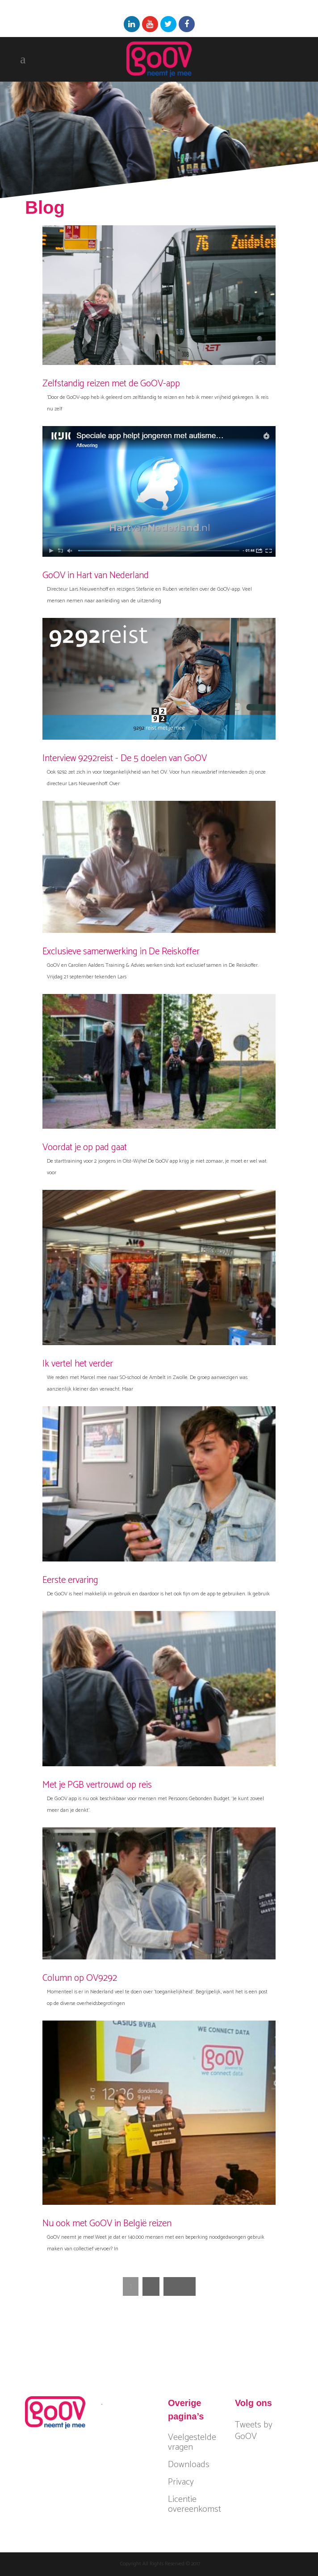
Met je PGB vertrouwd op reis (97, 1785)
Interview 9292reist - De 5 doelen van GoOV (124, 758)
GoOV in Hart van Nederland (95, 575)
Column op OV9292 (79, 1978)
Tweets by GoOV (253, 2431)
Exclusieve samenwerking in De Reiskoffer (121, 951)
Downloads (188, 2465)
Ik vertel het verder (77, 1363)
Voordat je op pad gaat (84, 1147)
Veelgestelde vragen (192, 2442)
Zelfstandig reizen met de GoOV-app (111, 383)
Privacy (181, 2482)
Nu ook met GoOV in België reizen (107, 2223)
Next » (179, 2286)
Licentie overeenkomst (194, 2504)
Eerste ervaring (70, 1580)
